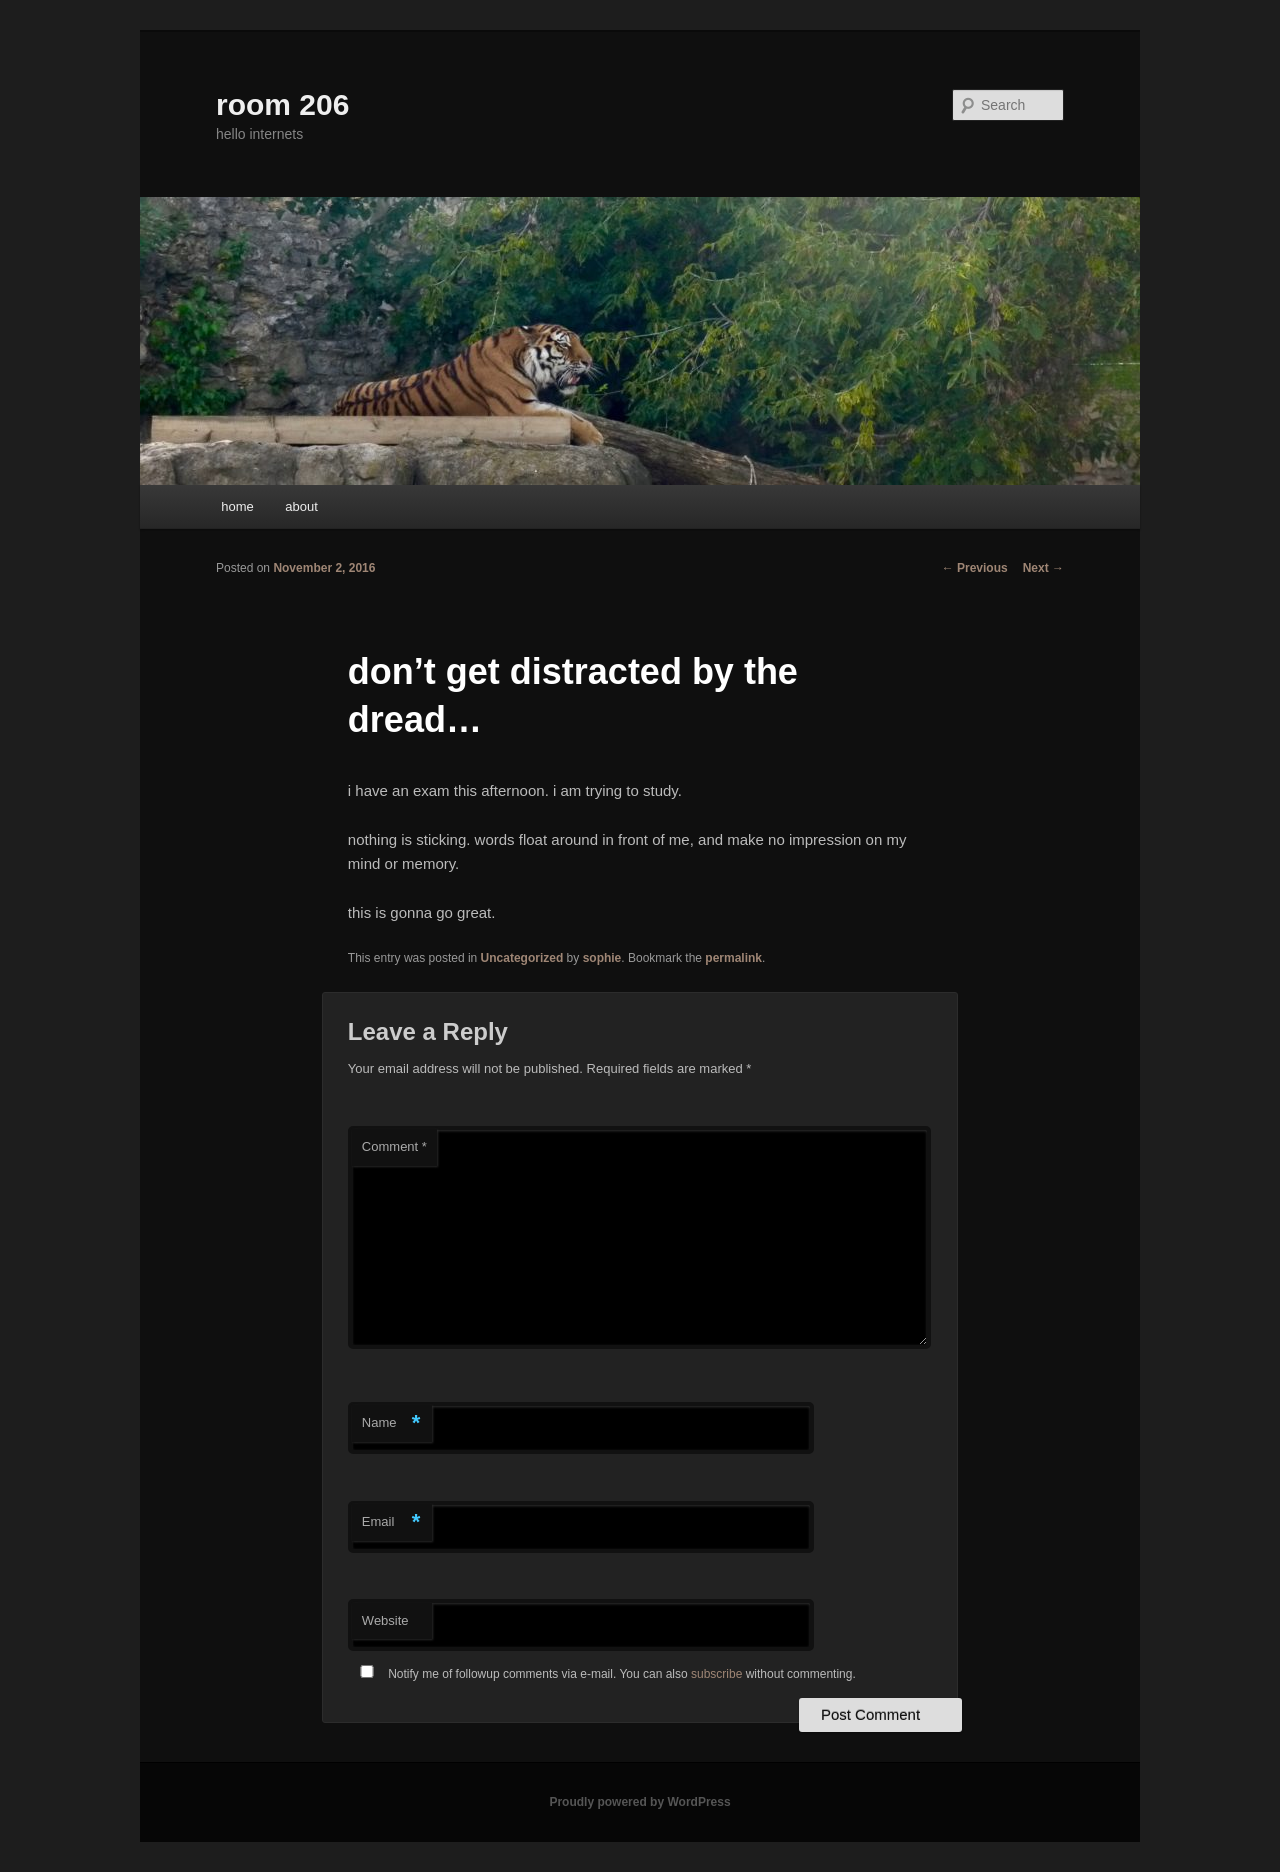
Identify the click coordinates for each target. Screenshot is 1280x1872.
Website (385, 1620)
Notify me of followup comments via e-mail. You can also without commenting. (604, 1674)
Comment (394, 1146)
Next (1043, 568)
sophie (602, 958)
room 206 (282, 104)
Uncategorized (522, 958)
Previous (975, 568)
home (237, 506)
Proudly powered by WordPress (639, 1802)
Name (391, 1423)
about (301, 506)
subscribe (716, 1674)
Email (391, 1522)
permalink (733, 958)
